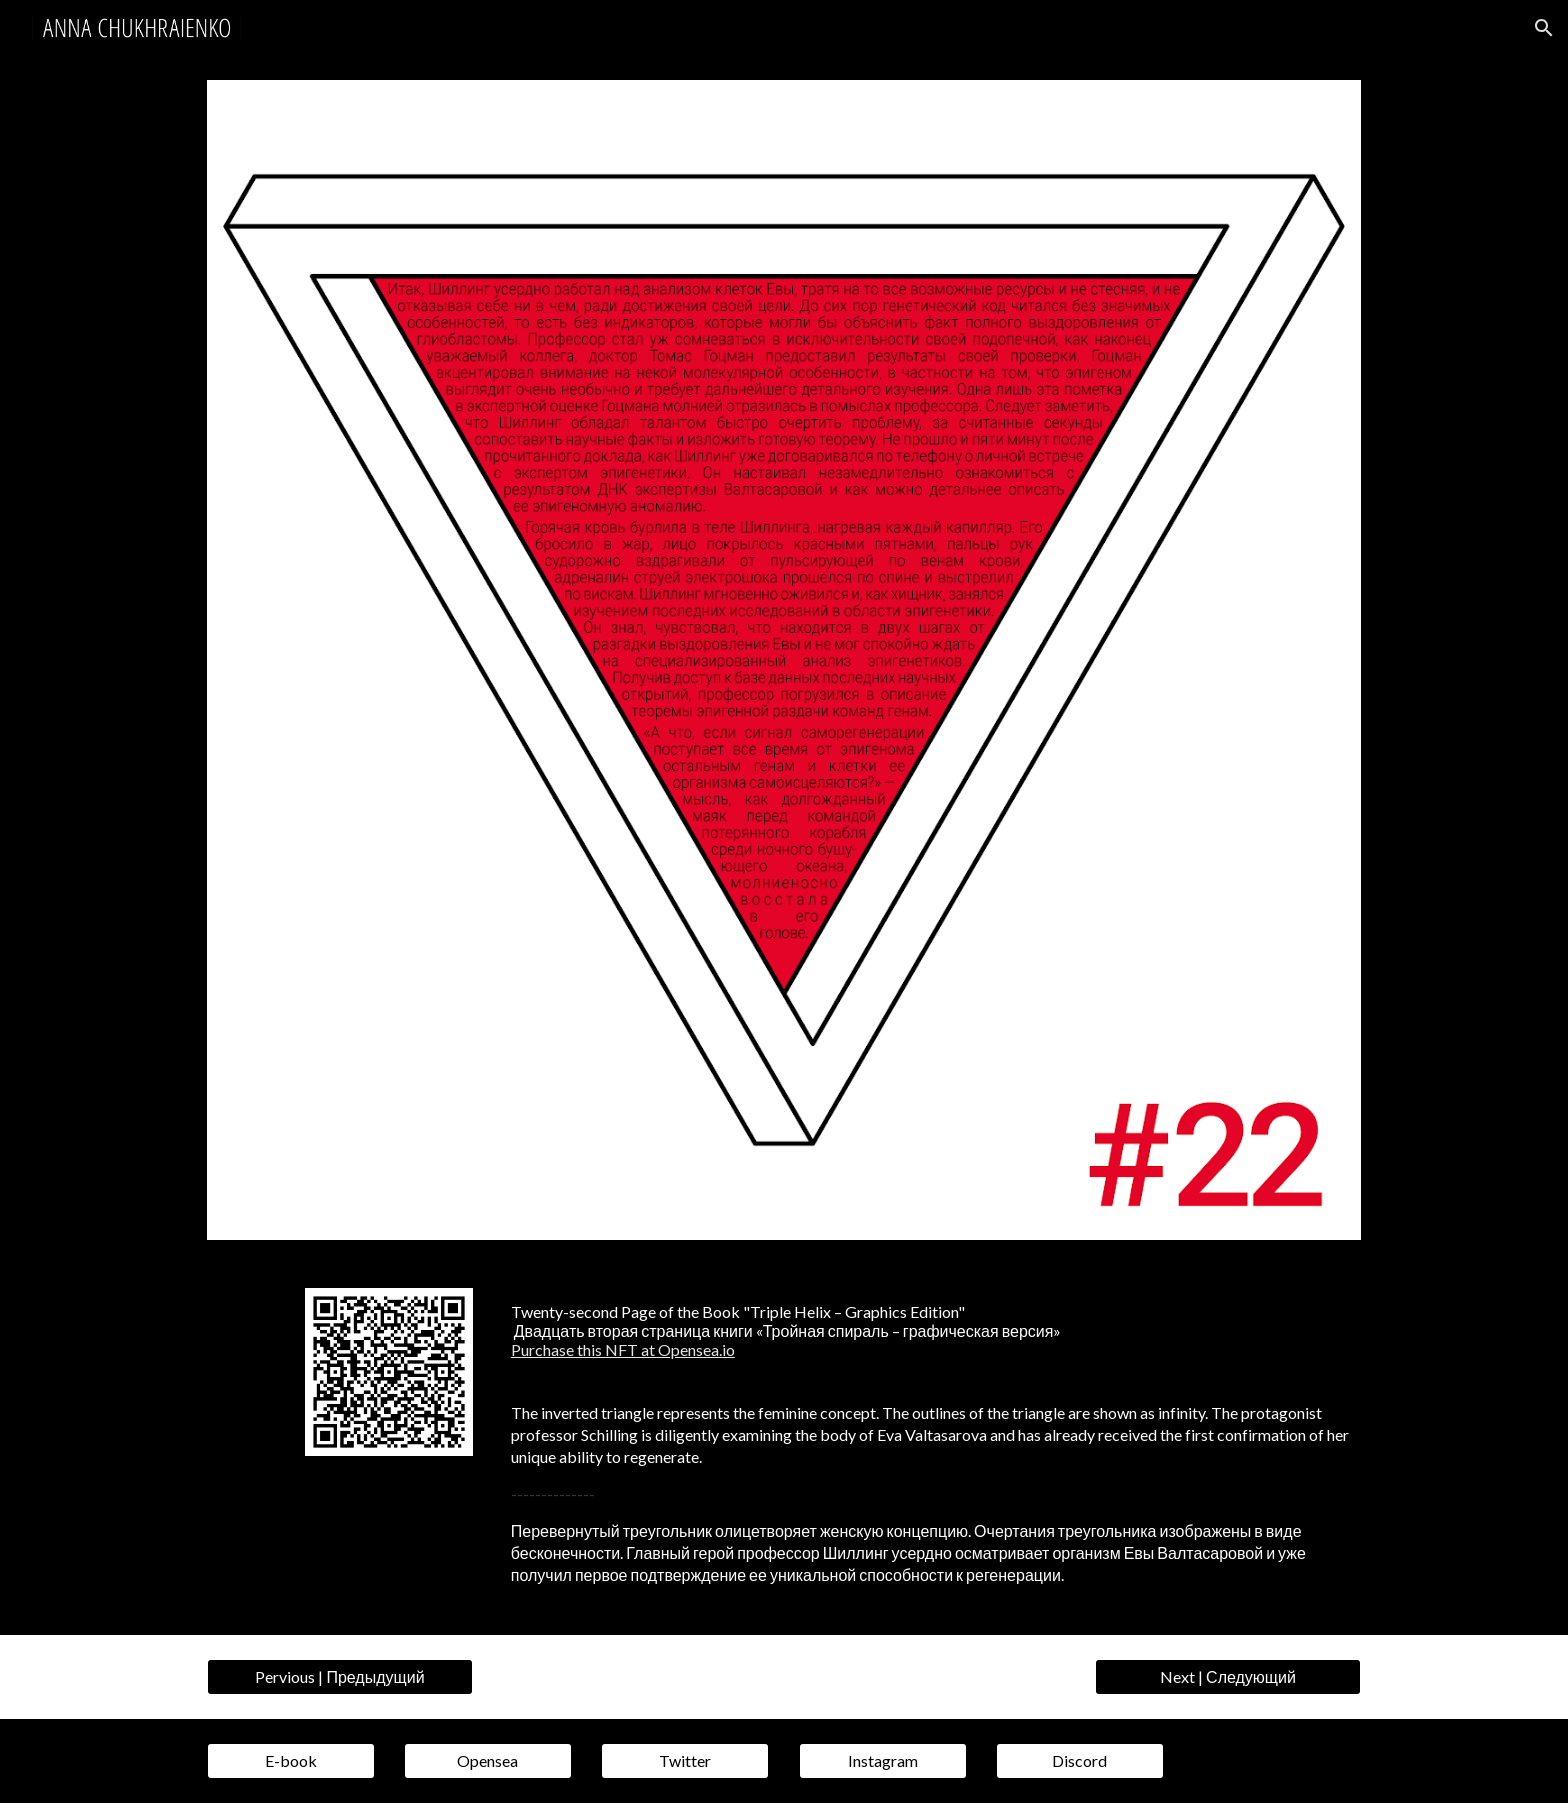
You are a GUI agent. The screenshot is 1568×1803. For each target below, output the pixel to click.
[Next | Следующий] (1228, 1677)
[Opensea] (488, 1761)
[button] (1544, 28)
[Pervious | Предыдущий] (340, 1677)
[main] (932, 1331)
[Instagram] (883, 1761)
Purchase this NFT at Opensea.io (623, 1349)
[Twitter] (685, 1761)
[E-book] (291, 1761)
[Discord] (1080, 1761)
